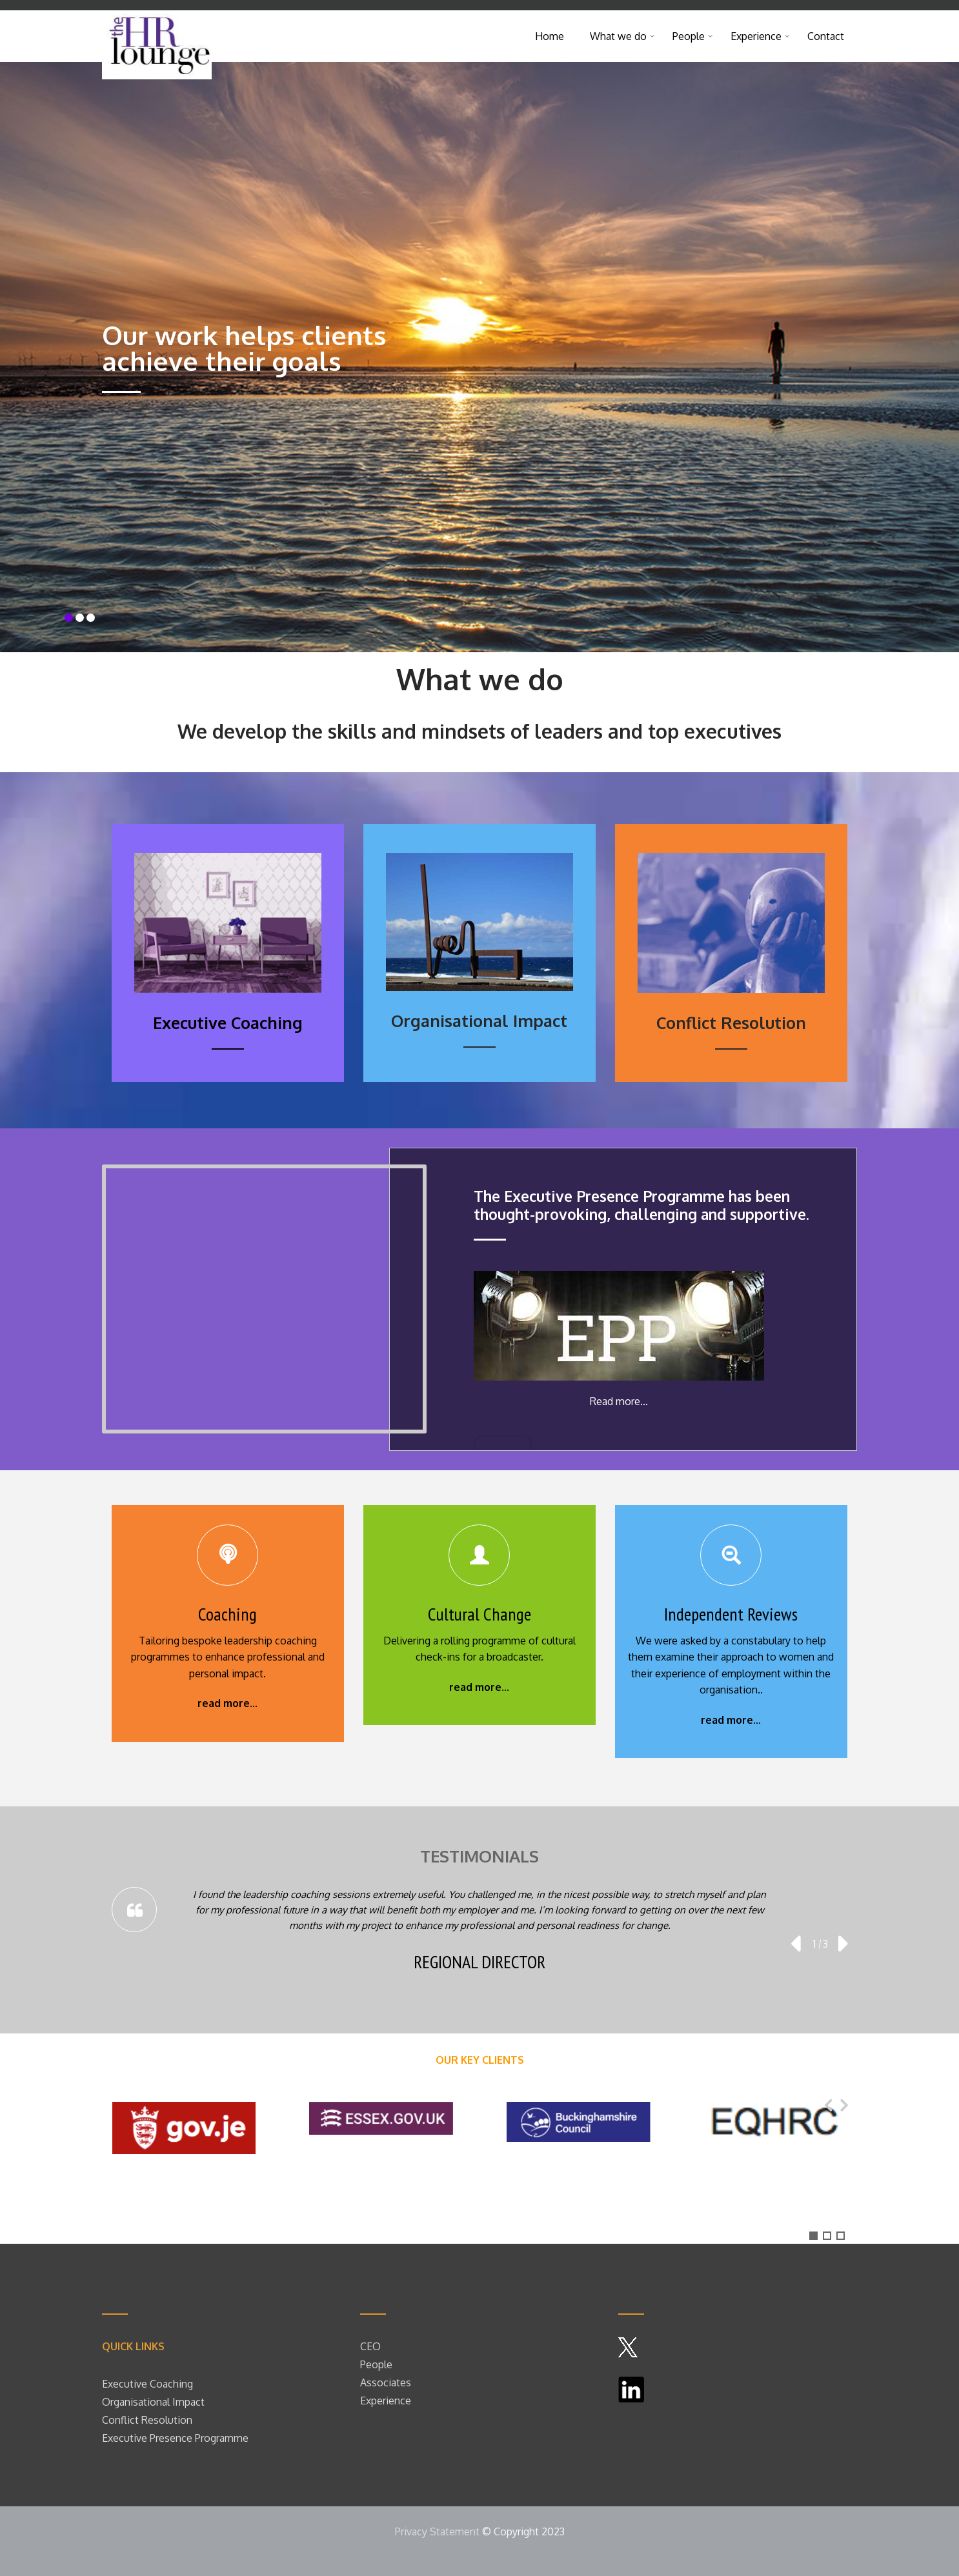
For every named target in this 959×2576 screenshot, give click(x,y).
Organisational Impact (153, 2401)
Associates (385, 2382)
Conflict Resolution (147, 2419)
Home (549, 36)
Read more (615, 1401)
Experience (760, 36)
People (692, 36)
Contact (825, 36)
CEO (370, 2346)
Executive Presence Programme (175, 2437)
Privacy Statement (437, 2531)
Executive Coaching (147, 2383)
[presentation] (795, 1944)
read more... (227, 1703)
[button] (813, 2236)
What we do (622, 36)
